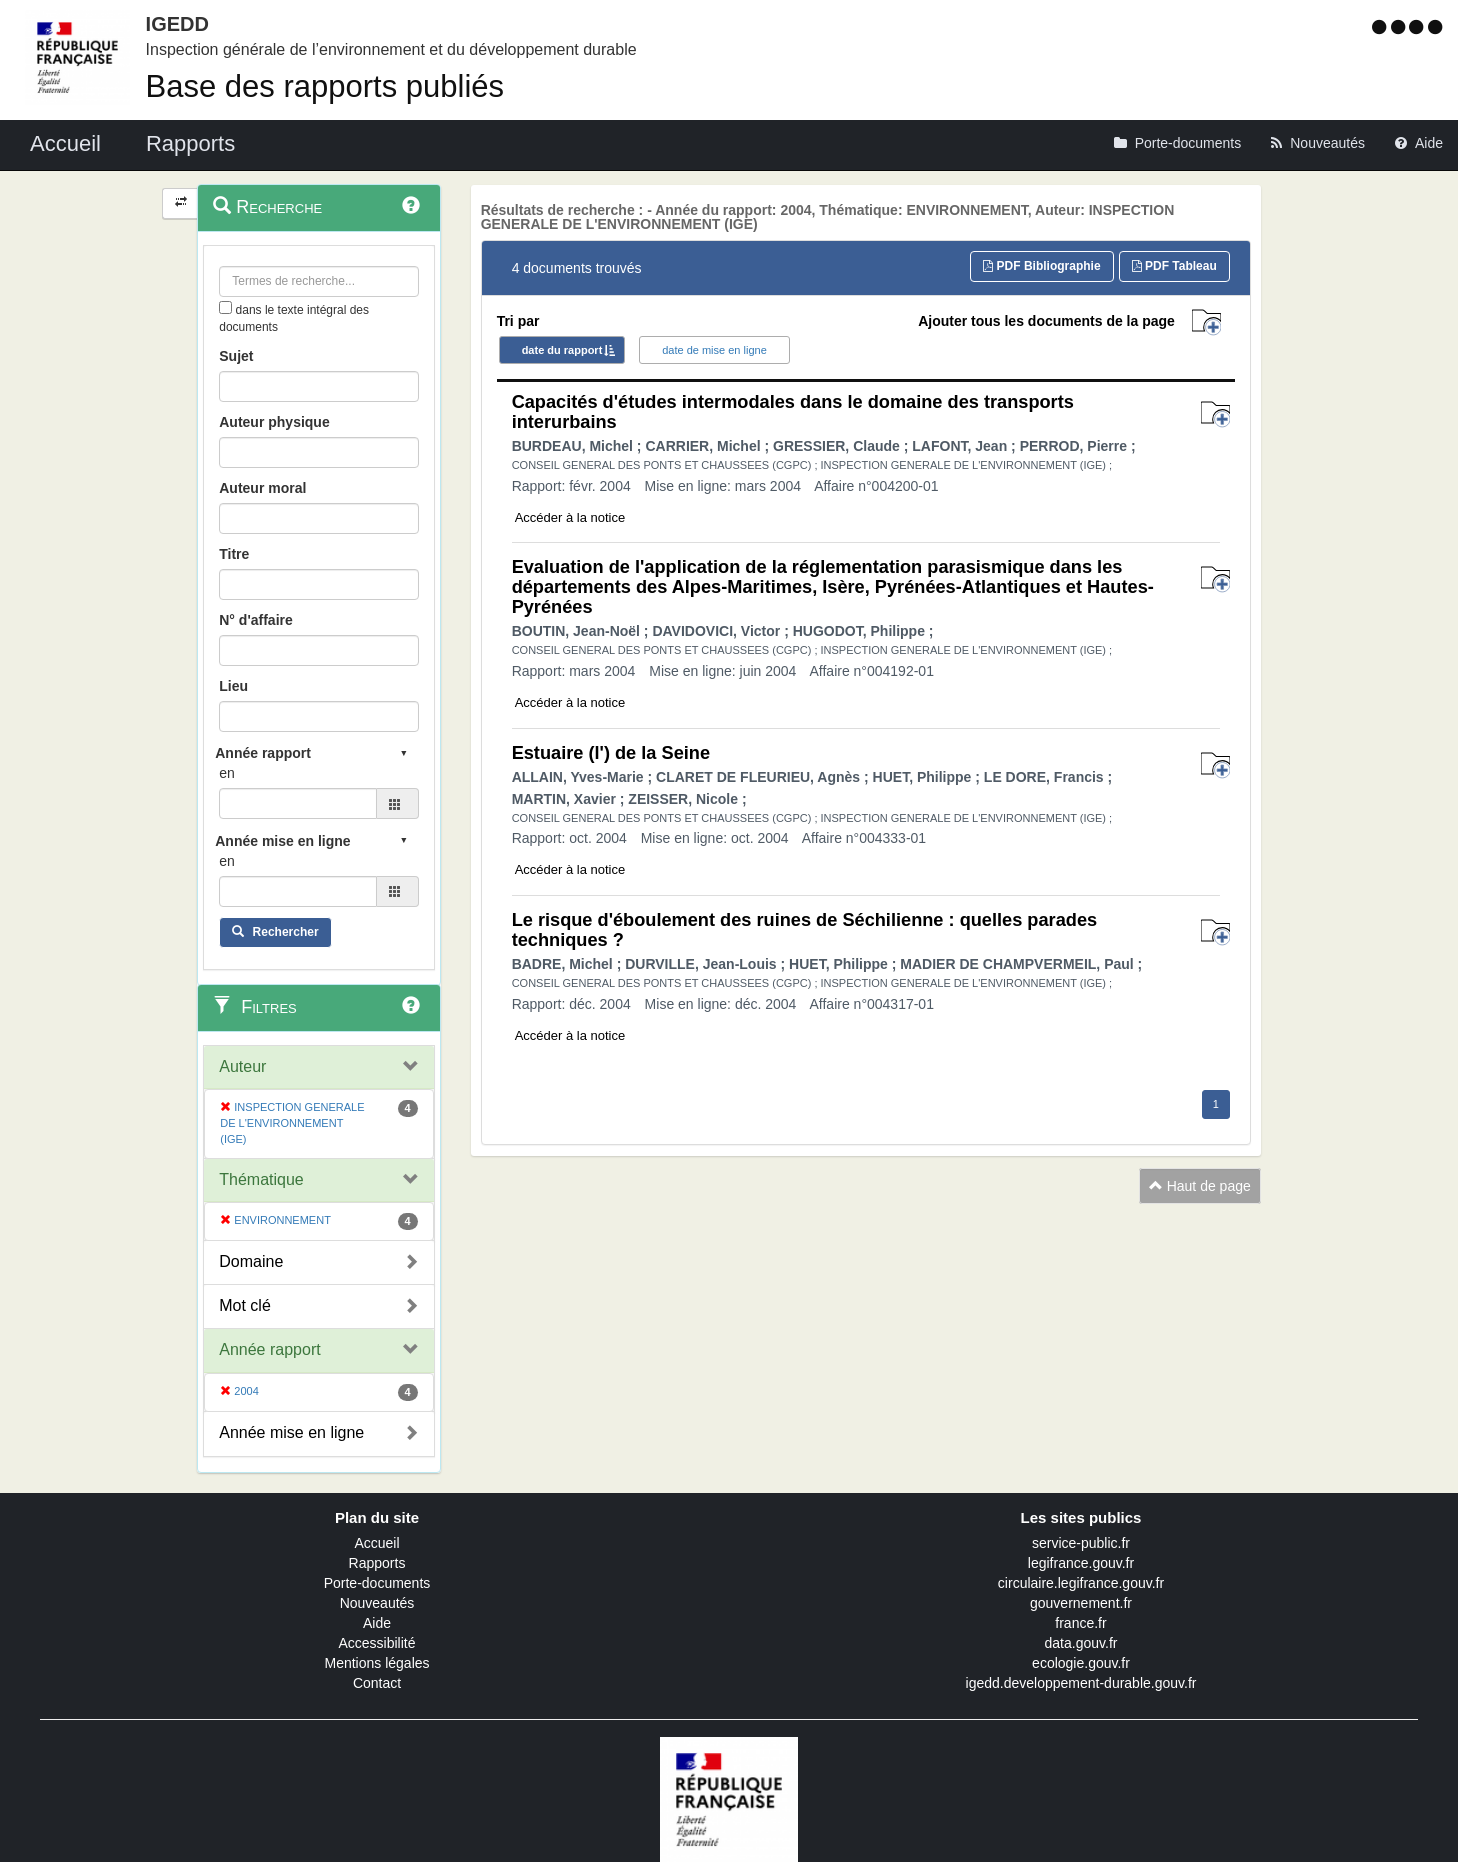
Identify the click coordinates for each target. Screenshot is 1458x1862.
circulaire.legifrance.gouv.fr (1081, 1583)
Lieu (233, 686)
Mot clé (245, 1305)
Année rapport (269, 1349)
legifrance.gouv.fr (1081, 1563)
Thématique (261, 1179)
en (227, 773)
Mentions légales (376, 1663)
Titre (234, 554)
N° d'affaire (256, 620)
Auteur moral (262, 488)
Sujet (236, 356)
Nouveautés (377, 1603)
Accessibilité (376, 1643)
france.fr (1080, 1623)
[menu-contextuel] (225, 307)
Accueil (376, 1543)
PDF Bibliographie (1041, 266)
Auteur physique (274, 422)
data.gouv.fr (1081, 1643)
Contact (377, 1683)
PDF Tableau (1174, 266)
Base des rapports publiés (325, 86)
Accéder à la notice (570, 517)
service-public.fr (1081, 1543)
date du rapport (562, 350)
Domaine (251, 1261)
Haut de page (1200, 1186)
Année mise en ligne (291, 1432)
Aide (377, 1623)
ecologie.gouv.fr (1081, 1663)
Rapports (377, 1563)
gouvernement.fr (1081, 1603)
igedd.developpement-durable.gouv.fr (1081, 1683)
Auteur (242, 1066)
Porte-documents (377, 1583)
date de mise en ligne (714, 350)
